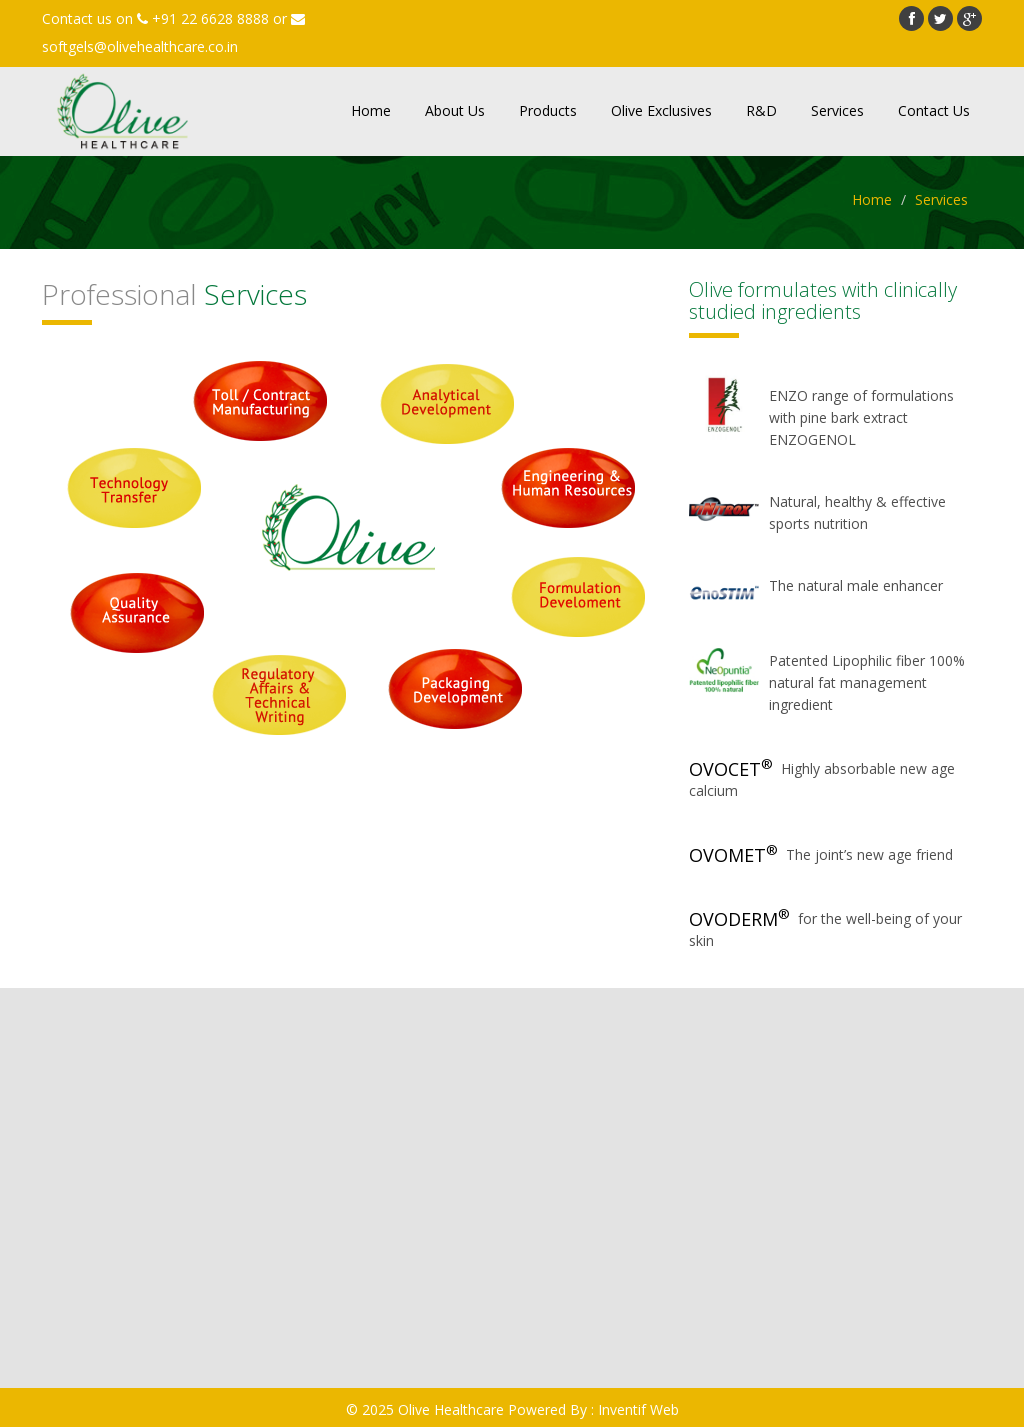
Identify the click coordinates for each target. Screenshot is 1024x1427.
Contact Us (934, 110)
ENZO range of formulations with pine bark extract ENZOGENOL (861, 417)
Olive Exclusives (661, 110)
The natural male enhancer (856, 585)
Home (371, 110)
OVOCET (731, 769)
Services (837, 110)
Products (548, 110)
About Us (455, 110)
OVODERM (739, 919)
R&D (761, 110)
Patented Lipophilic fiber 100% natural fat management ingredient (867, 682)
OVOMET (733, 855)
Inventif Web (638, 1409)
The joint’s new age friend (869, 854)
